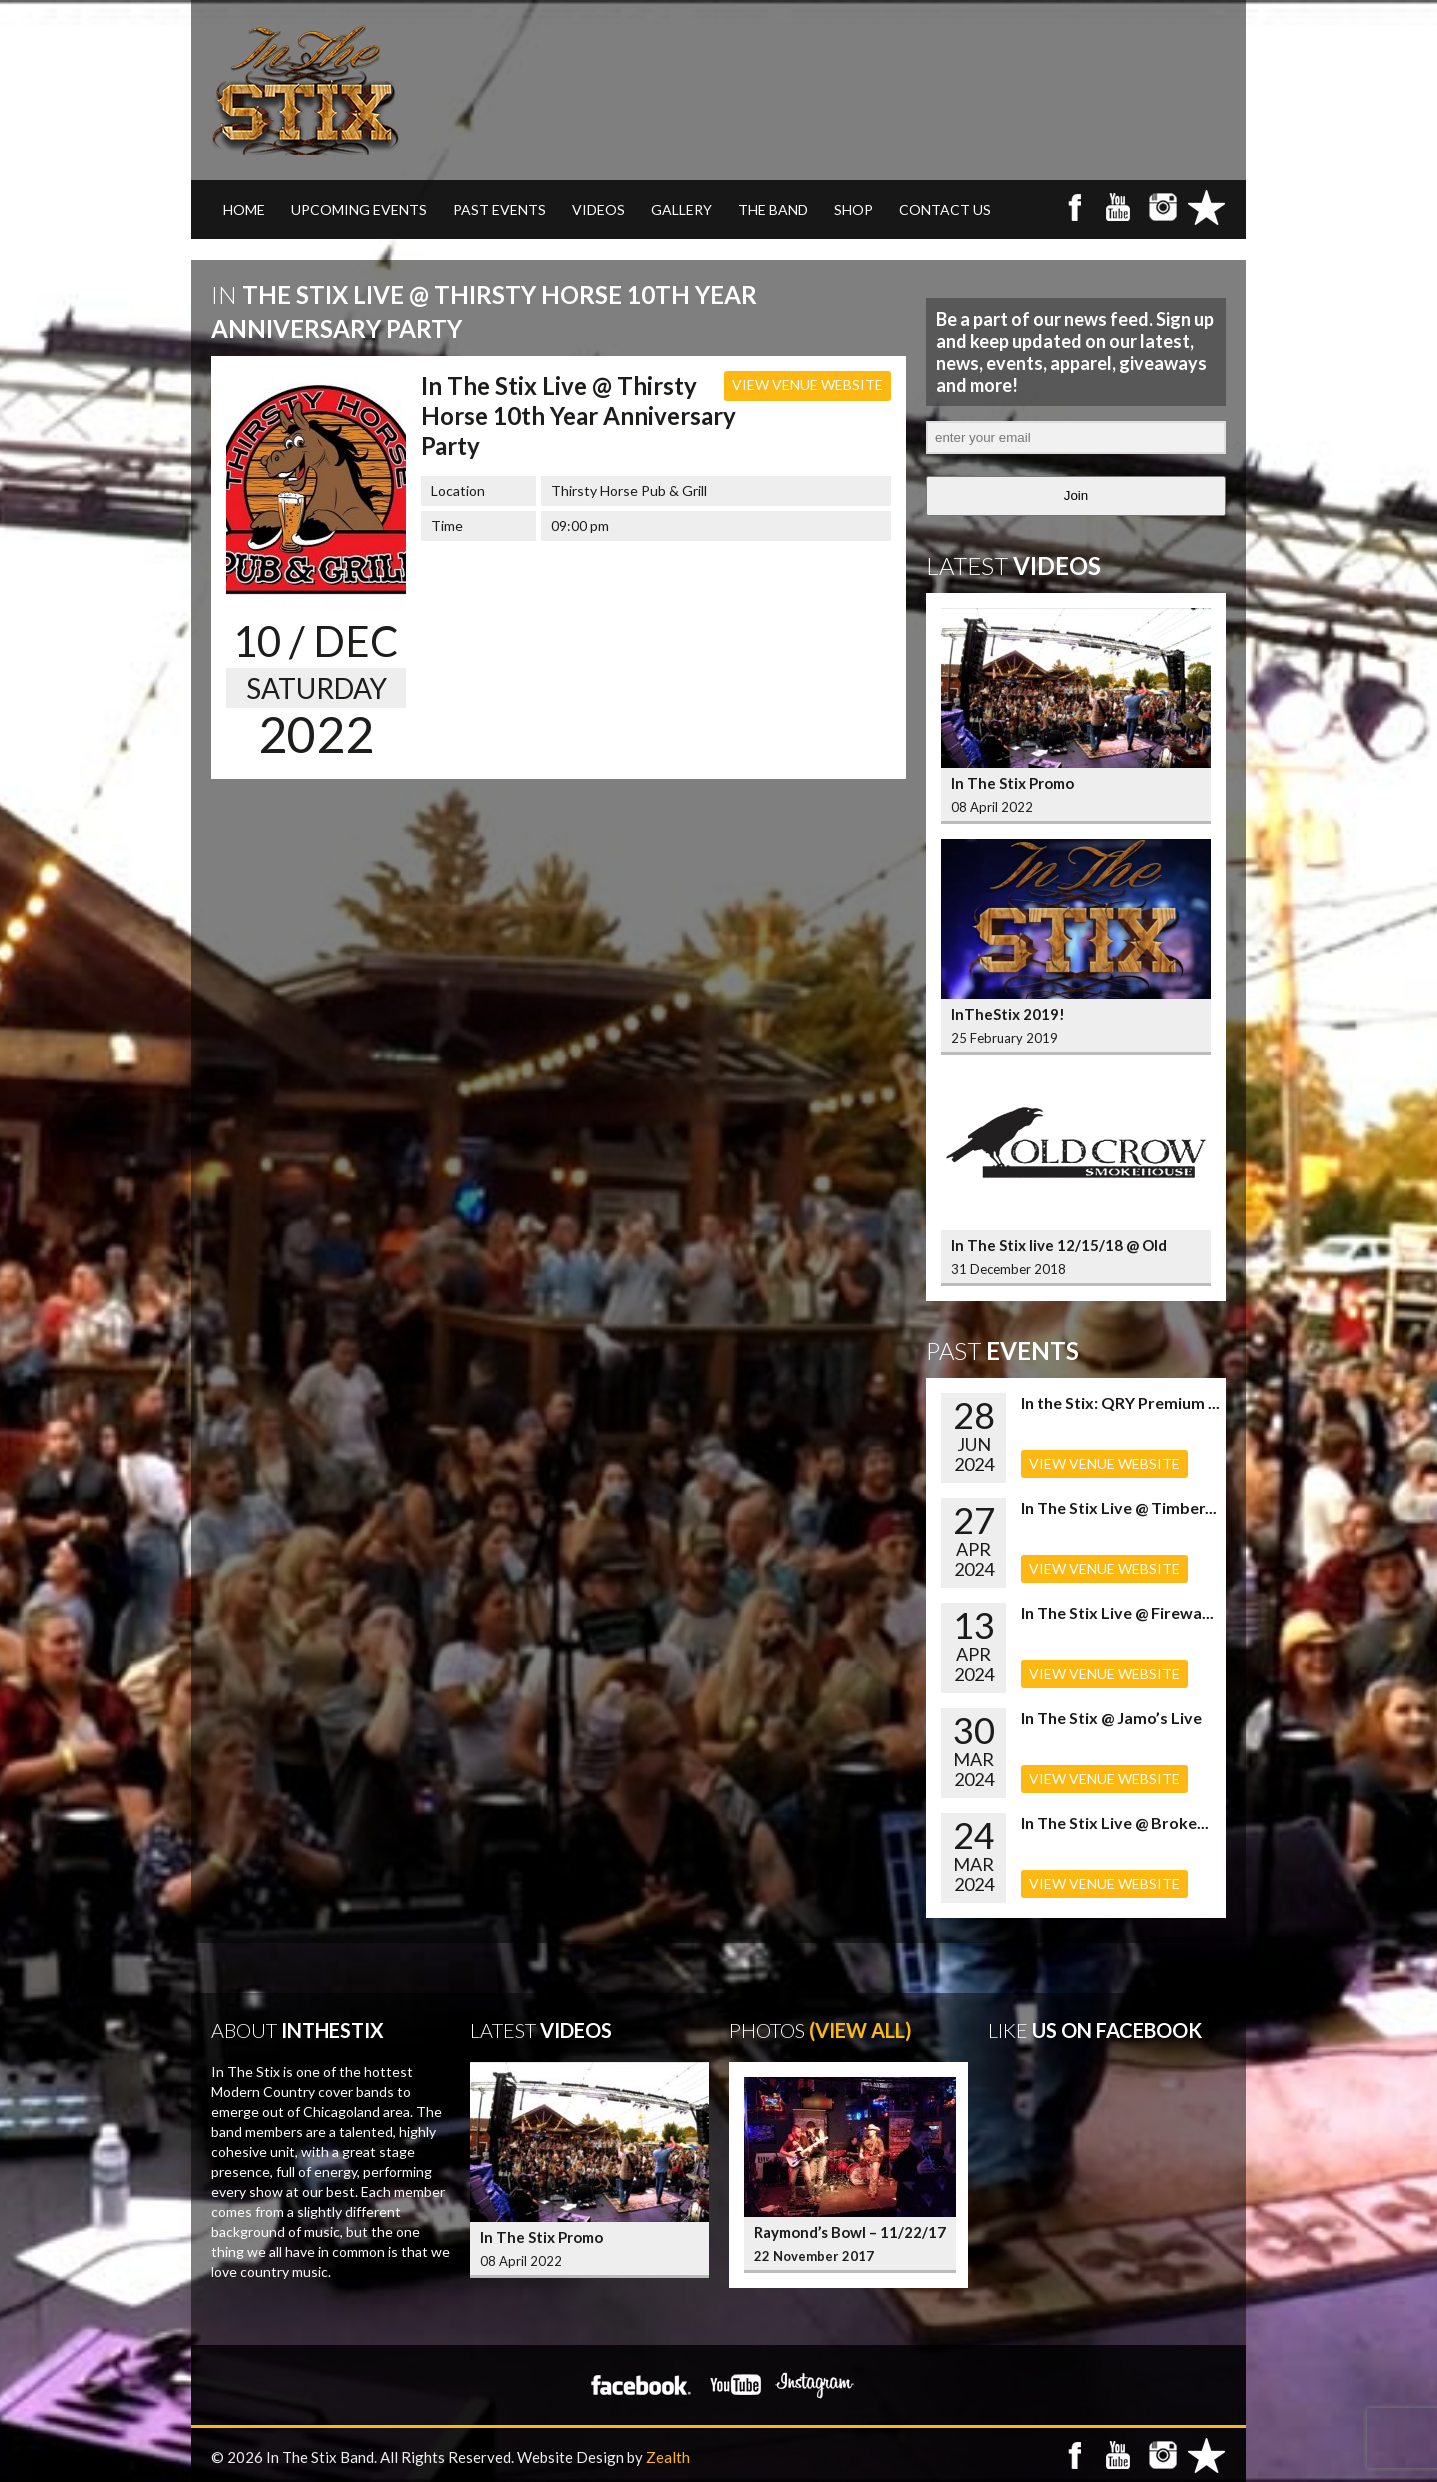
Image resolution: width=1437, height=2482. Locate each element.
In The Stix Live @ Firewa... (1117, 1612)
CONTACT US (945, 209)
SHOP (853, 209)
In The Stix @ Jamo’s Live (1111, 1717)
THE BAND (773, 209)
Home (244, 209)
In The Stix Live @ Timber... (1119, 1507)
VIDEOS (598, 209)
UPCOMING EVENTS (359, 209)
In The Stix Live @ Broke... (1115, 1822)
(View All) (860, 2030)
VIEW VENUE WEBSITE (807, 384)
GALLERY (681, 209)
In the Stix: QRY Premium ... (1120, 1402)
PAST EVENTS (499, 209)
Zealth (668, 2457)
